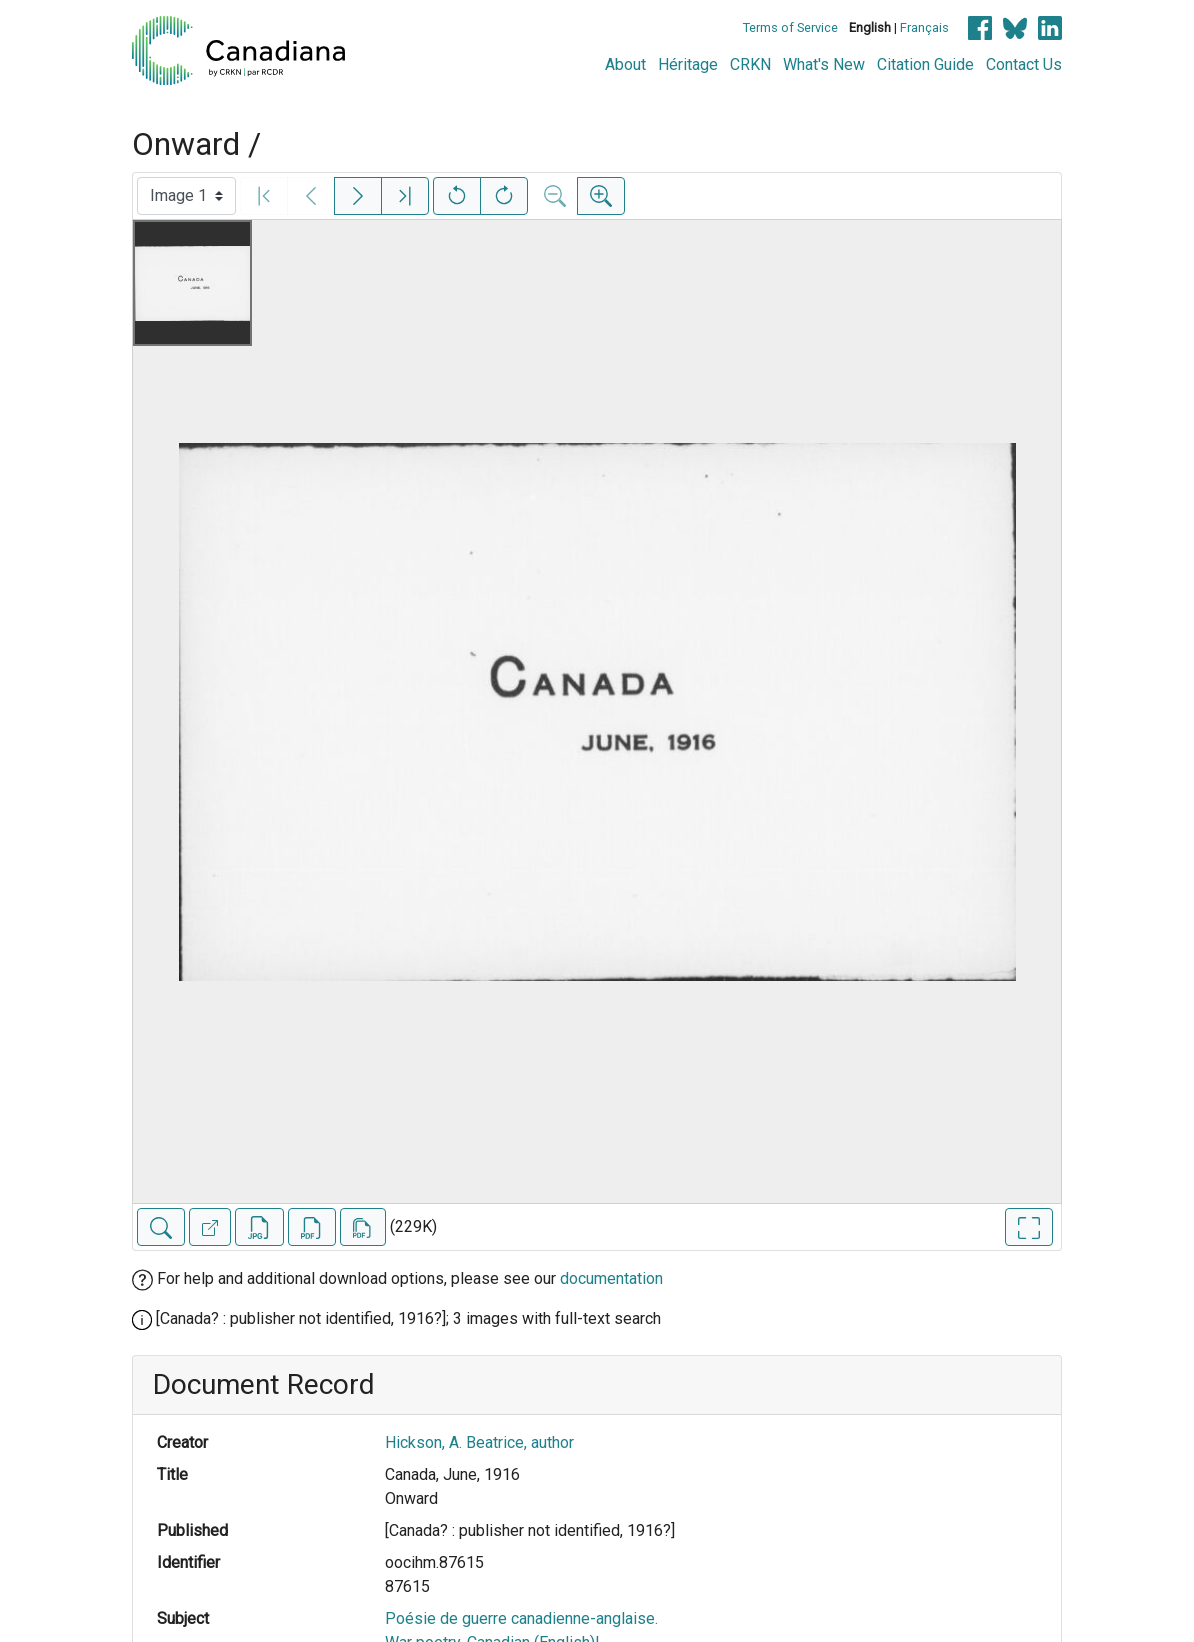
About (625, 64)
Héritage (688, 64)
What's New (824, 64)
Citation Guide (925, 64)
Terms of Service (790, 27)
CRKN (750, 64)
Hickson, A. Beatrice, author (479, 1442)
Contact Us (1024, 64)
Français (924, 27)
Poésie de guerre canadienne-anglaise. (521, 1618)
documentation (611, 1278)
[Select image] (186, 196)
